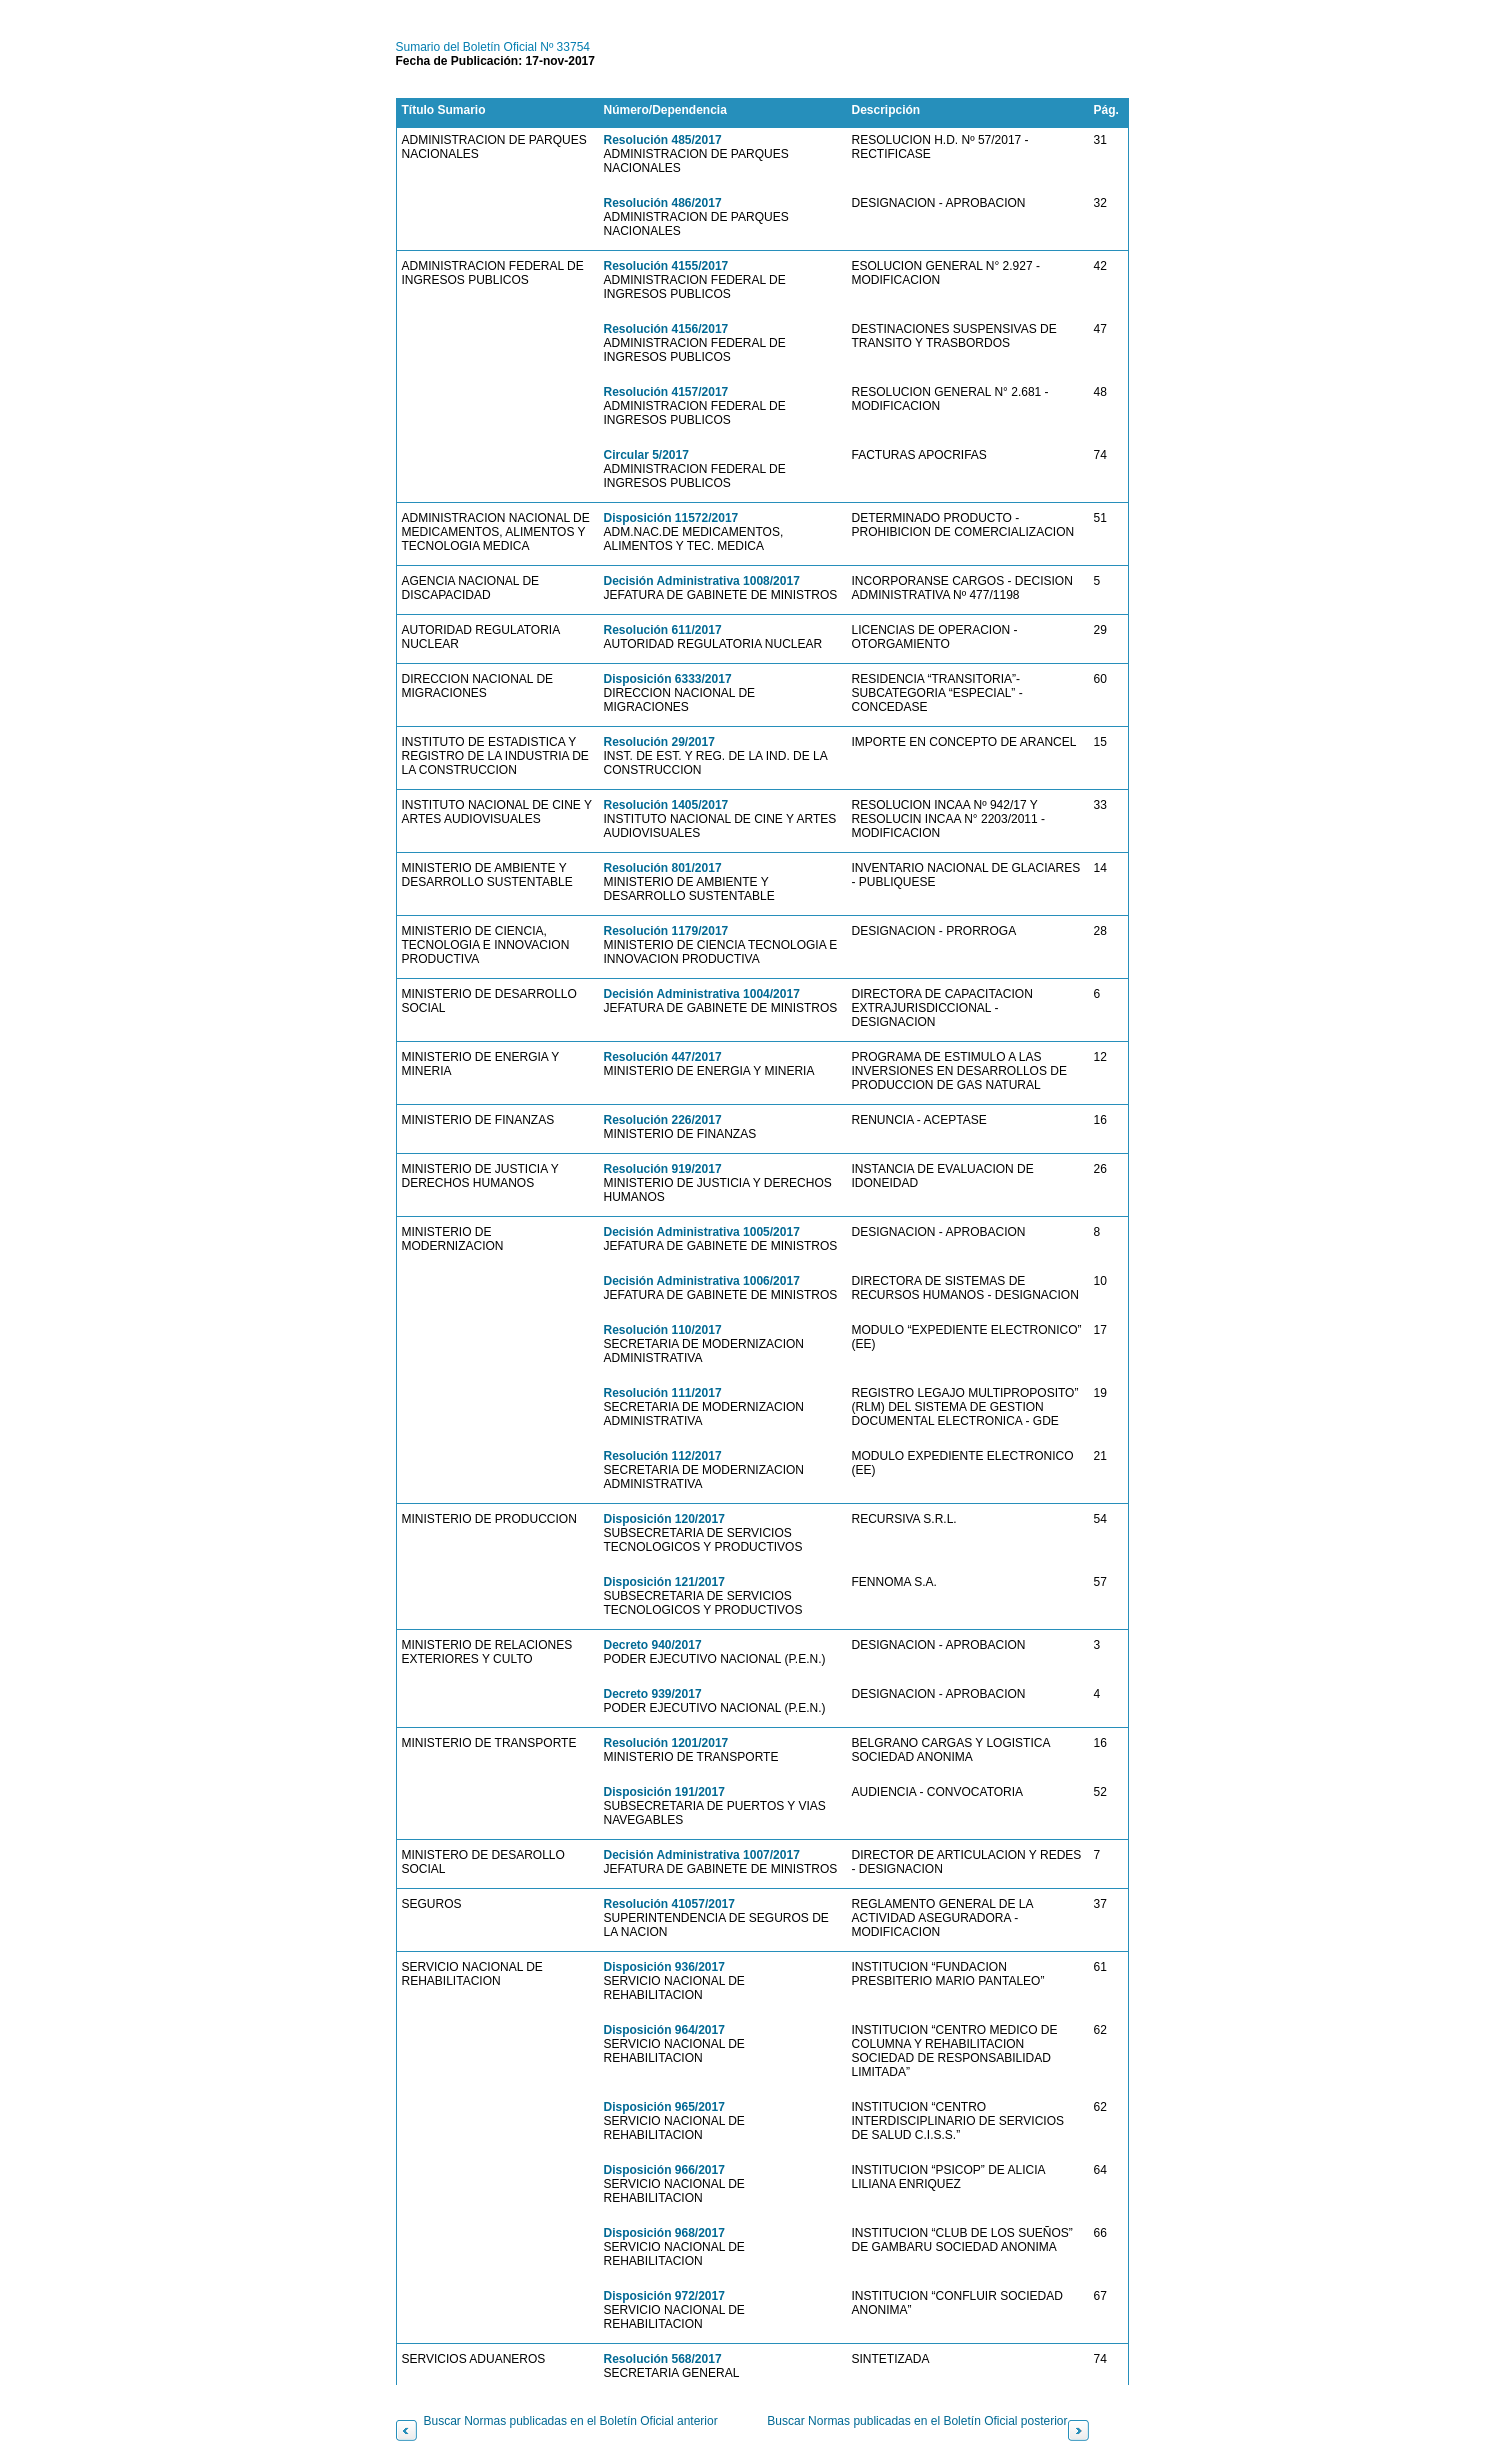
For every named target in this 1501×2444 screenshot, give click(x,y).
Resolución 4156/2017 (666, 329)
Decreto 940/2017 (653, 1645)
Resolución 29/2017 (659, 742)
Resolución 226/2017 (663, 1120)
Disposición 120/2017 (664, 1519)
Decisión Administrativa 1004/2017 (702, 994)
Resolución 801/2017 (663, 868)
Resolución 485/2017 (663, 140)
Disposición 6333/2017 (668, 679)
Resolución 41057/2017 (669, 1904)
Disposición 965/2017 (664, 2107)
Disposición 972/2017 (664, 2296)
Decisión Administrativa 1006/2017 (702, 1281)
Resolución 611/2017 (663, 630)
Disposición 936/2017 (664, 1967)
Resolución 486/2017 (663, 203)
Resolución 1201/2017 (666, 1743)
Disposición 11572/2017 (671, 518)
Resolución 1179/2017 (666, 931)
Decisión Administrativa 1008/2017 (702, 581)
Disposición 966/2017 (664, 2170)
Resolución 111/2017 (663, 1393)
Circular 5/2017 (646, 455)
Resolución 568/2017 (663, 2359)
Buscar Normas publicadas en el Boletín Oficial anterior (571, 2421)
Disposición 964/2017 (664, 2030)
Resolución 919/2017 (663, 1169)
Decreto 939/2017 (653, 1694)
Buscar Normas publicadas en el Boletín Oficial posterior (917, 2421)
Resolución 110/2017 (663, 1330)
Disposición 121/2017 (664, 1582)
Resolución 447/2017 (663, 1057)
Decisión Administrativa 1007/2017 (702, 1855)
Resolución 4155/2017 (666, 266)
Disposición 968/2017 (664, 2233)
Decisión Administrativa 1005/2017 (702, 1232)
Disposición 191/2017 (664, 1792)
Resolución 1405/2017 (666, 805)
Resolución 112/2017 (663, 1456)
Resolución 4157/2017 (666, 392)
